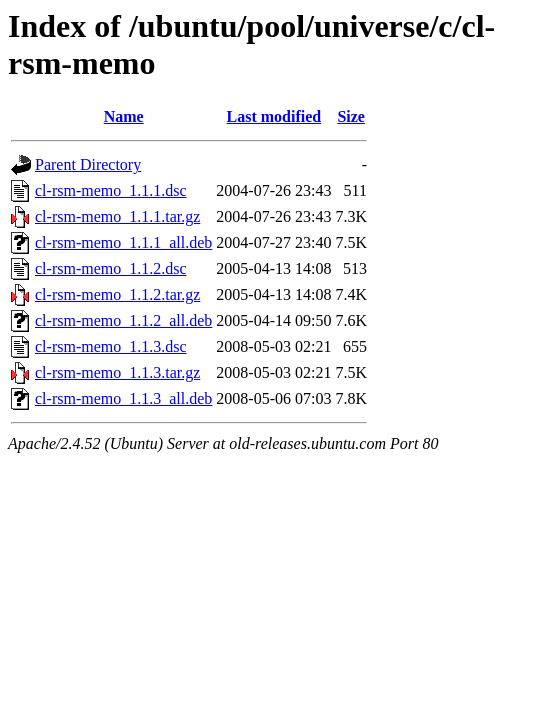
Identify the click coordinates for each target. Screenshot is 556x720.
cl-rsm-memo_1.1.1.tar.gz (117, 216)
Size (351, 116)
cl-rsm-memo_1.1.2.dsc (111, 268)
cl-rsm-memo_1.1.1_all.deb (123, 242)
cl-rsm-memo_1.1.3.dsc (111, 346)
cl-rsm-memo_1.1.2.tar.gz (117, 294)
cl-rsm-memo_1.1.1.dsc (111, 190)
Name (124, 116)
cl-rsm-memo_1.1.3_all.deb (123, 398)
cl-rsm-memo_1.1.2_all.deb (123, 320)
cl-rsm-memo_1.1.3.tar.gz (117, 372)
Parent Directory (88, 164)
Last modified (274, 116)
